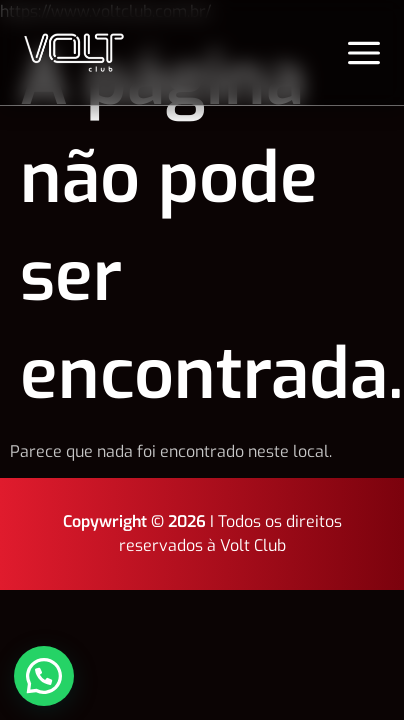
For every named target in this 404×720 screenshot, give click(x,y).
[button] (46, 675)
